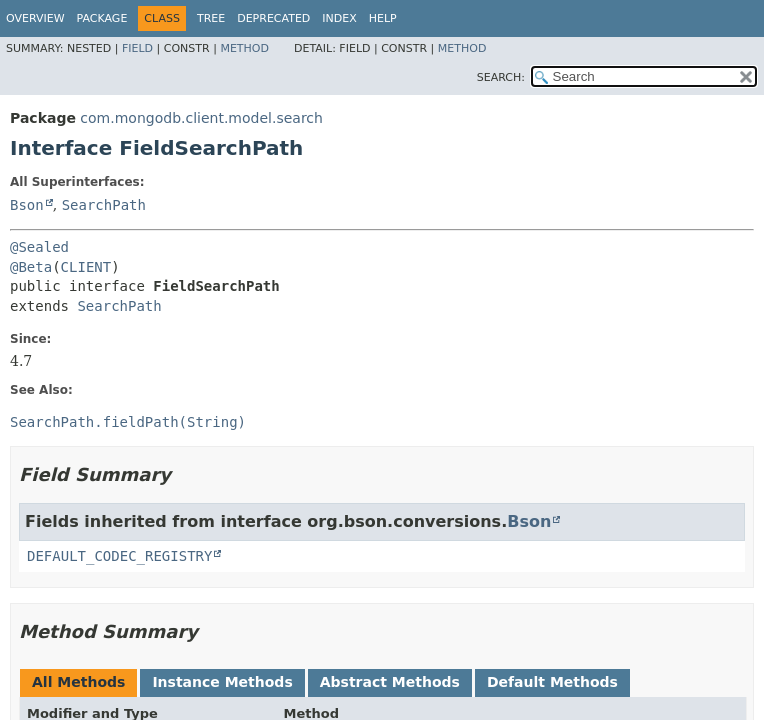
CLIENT (86, 267)
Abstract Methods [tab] (390, 682)
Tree (211, 18)
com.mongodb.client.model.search (201, 118)
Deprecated (273, 18)
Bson (27, 205)
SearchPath (104, 205)
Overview (35, 18)
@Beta (31, 267)
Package (102, 18)
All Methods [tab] (78, 682)
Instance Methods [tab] (222, 682)
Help (383, 18)
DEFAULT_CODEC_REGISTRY (119, 556)
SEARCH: (501, 77)
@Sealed (39, 247)
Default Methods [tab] (552, 682)
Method (244, 48)
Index (339, 18)
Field (137, 48)
